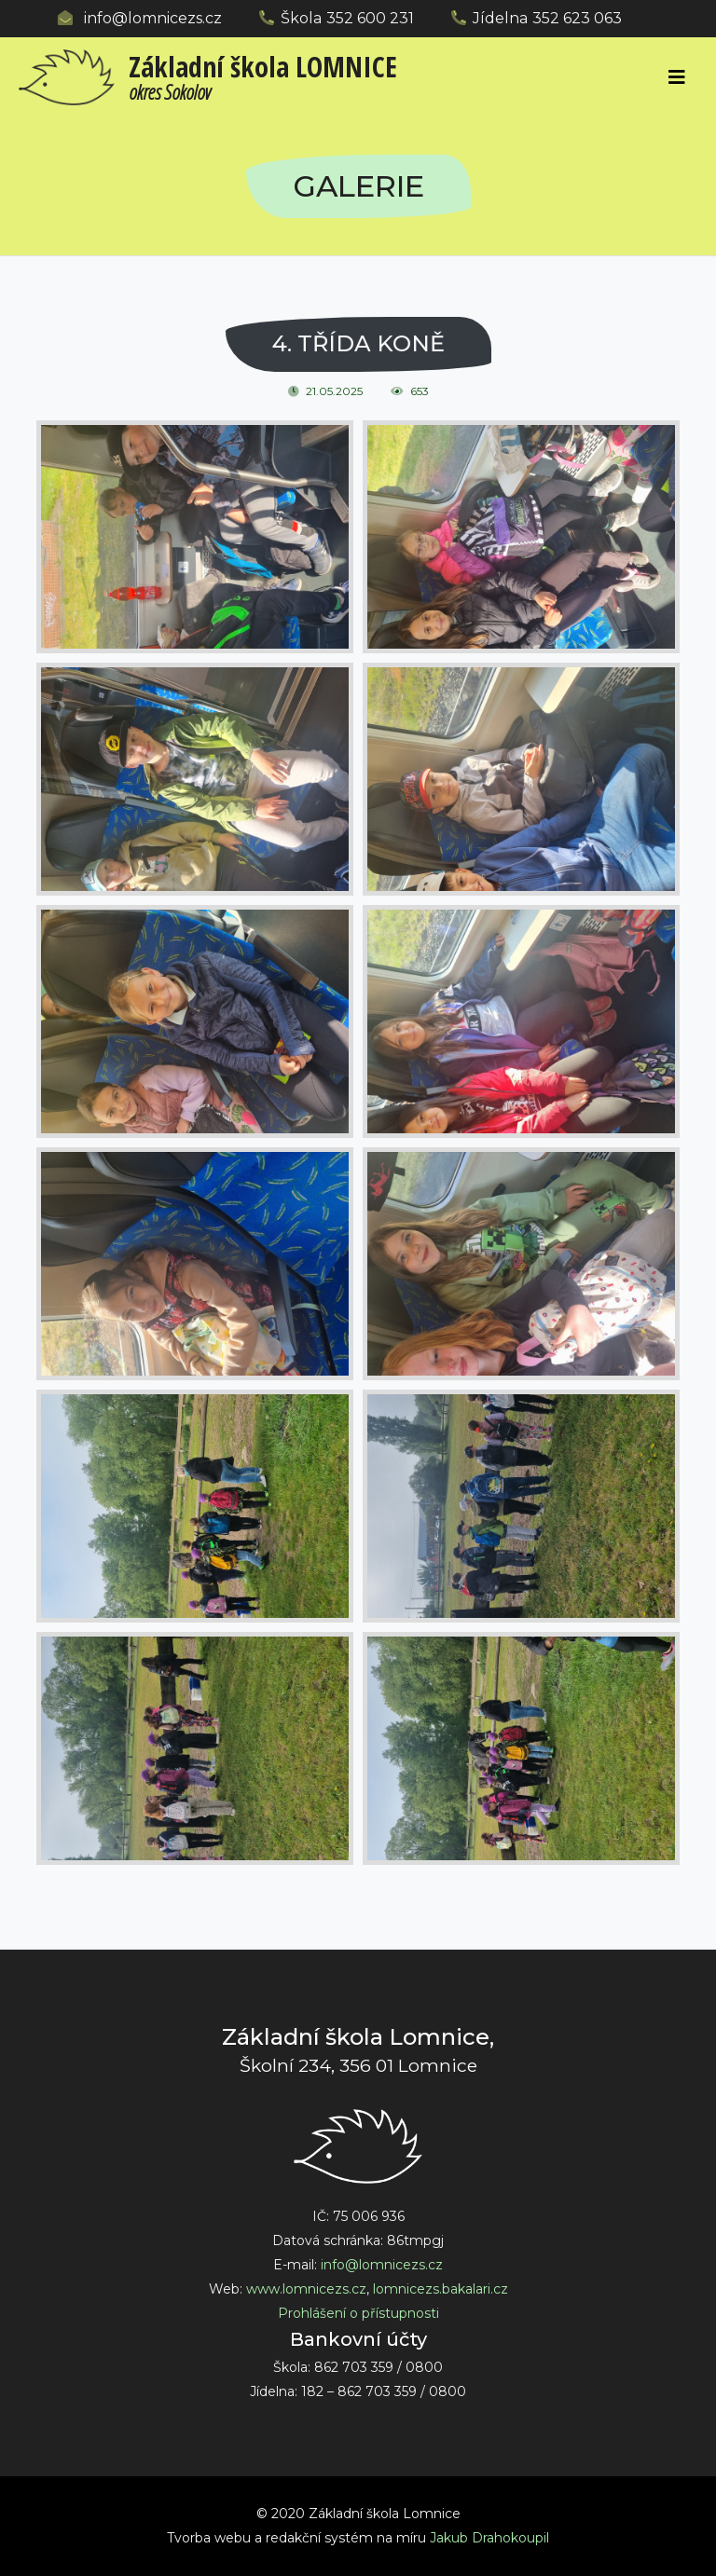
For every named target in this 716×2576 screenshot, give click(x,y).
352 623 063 (577, 18)
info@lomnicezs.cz (153, 18)
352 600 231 (370, 18)
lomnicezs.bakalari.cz (440, 2289)
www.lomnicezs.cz (306, 2289)
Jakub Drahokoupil (489, 2537)
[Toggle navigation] (676, 77)
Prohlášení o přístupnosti (358, 2313)
